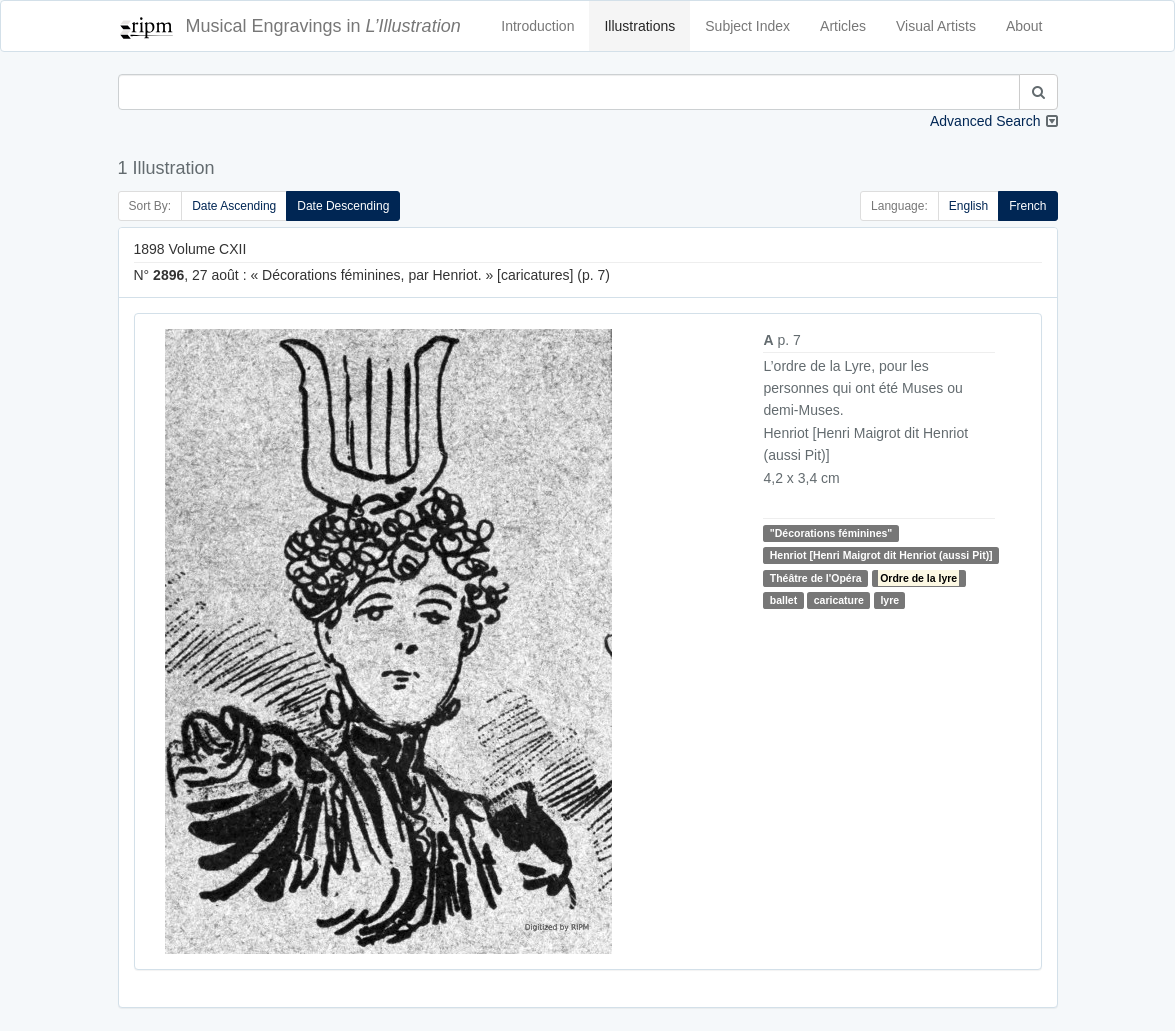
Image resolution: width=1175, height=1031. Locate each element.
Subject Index (747, 26)
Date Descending (343, 206)
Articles (843, 26)
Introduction (537, 26)
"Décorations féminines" (831, 533)
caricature (839, 600)
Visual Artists (936, 26)
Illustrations (639, 26)
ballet (783, 600)
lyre (889, 600)
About (1024, 26)
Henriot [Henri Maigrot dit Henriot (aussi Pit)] (881, 555)
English (968, 206)
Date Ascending (234, 206)
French (1027, 206)
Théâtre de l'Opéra (816, 578)
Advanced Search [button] (985, 121)
